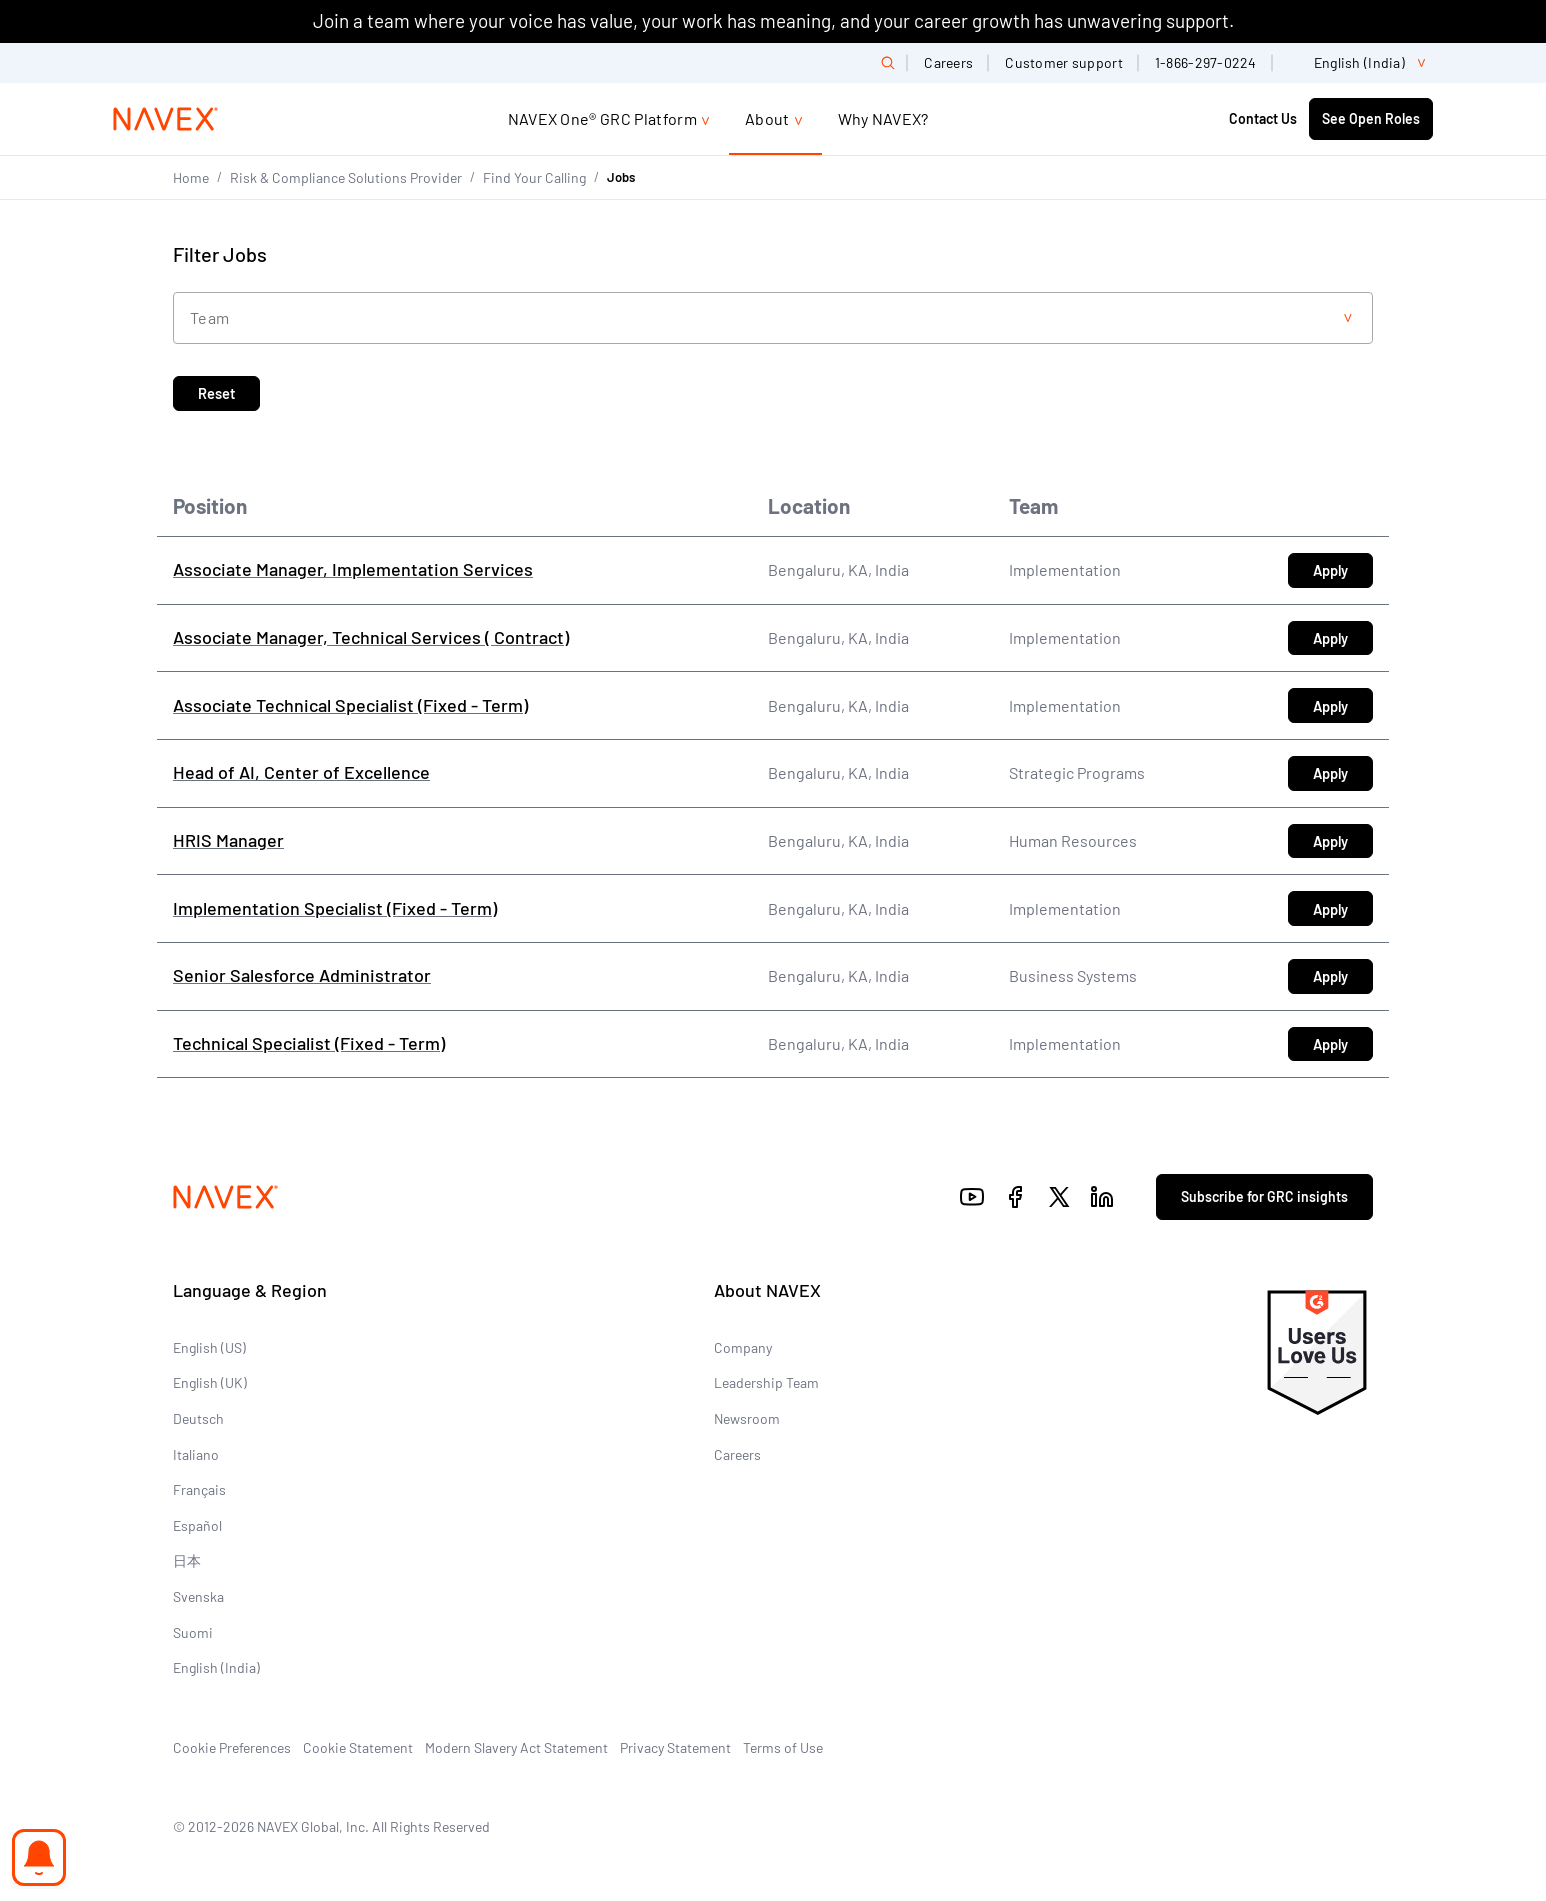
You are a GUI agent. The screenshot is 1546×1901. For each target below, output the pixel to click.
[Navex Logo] (166, 119)
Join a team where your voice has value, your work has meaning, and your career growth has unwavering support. (773, 20)
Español (197, 1525)
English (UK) (210, 1382)
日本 (187, 1560)
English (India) (216, 1667)
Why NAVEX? (883, 118)
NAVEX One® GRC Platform (602, 118)
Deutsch (198, 1418)
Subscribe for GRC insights (1264, 1196)
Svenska (198, 1596)
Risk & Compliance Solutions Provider (346, 177)
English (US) (209, 1347)
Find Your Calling (534, 177)
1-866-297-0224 (1206, 62)
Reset (216, 393)
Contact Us (1263, 118)
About (767, 118)
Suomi (193, 1632)
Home (191, 177)
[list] (1361, 63)
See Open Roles (1371, 118)
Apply (1343, 574)
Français (199, 1489)
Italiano (196, 1454)
